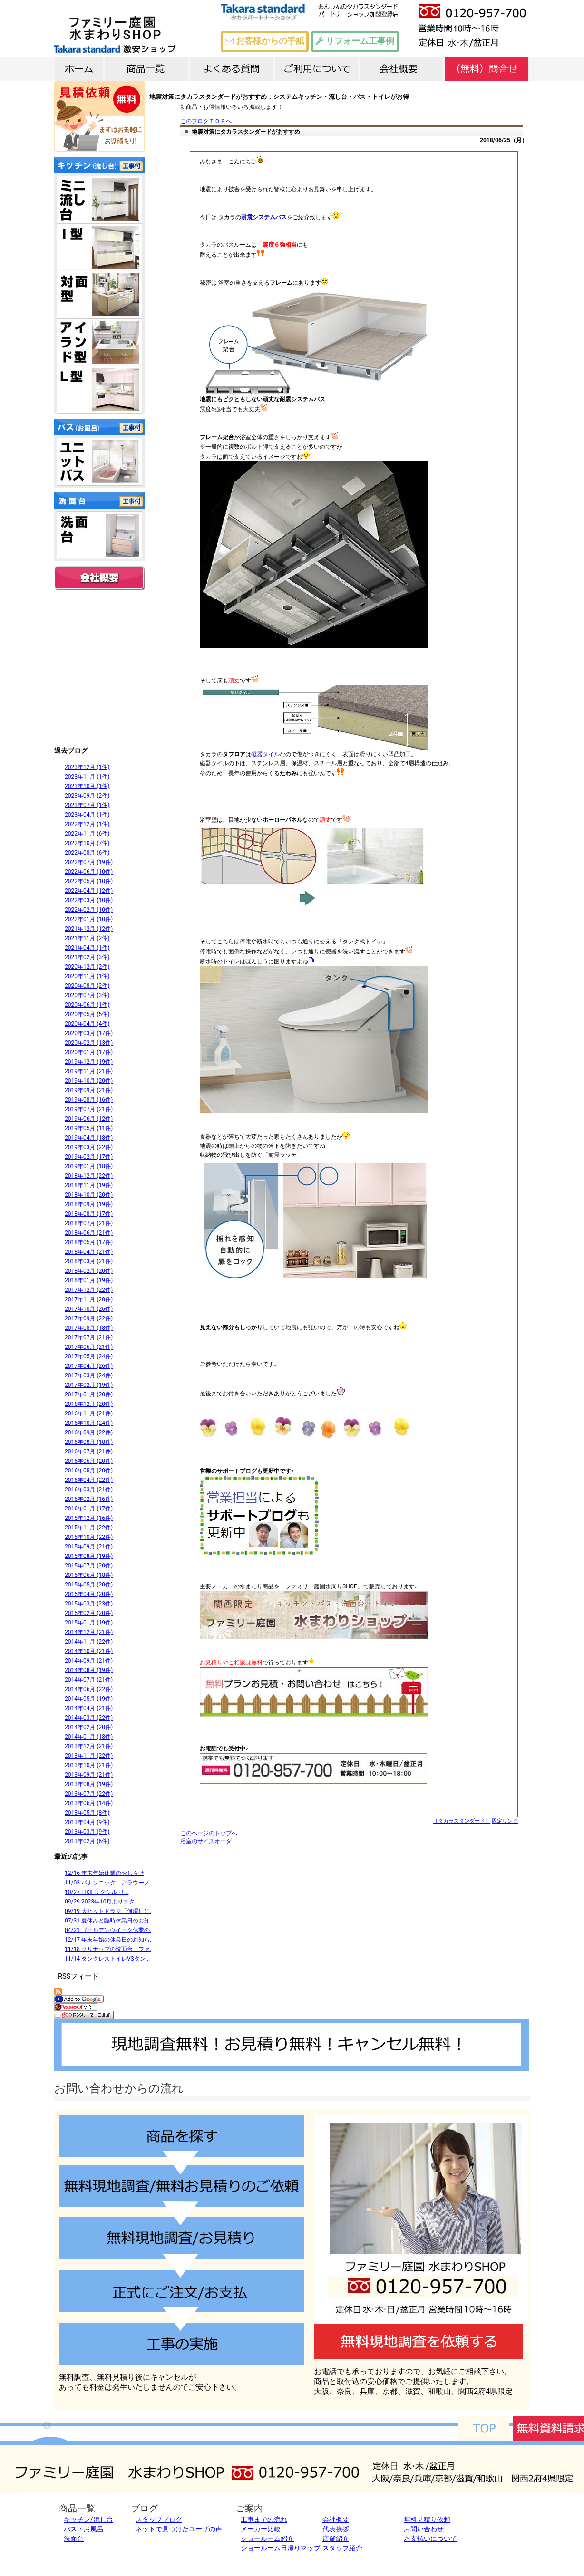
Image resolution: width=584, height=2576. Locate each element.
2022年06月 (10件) (89, 871)
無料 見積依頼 (99, 116)
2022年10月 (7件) (87, 843)
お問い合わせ (424, 2529)
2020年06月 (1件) (87, 1004)
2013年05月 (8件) (87, 1812)
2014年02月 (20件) (89, 1727)
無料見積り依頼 (427, 2519)
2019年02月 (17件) (89, 1156)
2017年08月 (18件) (89, 1328)
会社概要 (99, 578)
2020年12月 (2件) (87, 966)
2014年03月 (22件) (89, 1717)
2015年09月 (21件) (89, 1546)
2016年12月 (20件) (89, 1404)
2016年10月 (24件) (89, 1423)
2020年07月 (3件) (87, 995)
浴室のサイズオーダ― (208, 1841)
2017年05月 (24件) (89, 1356)
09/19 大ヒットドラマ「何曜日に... (109, 1911)
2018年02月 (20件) (89, 1271)
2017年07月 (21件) (89, 1337)
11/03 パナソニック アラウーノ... (109, 1882)
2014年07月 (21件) (89, 1679)
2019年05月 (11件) (89, 1128)
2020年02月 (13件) (89, 1042)
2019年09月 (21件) (89, 1090)
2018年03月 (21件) (89, 1261)
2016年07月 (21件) (89, 1451)
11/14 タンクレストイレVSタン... (107, 1958)
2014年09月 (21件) (89, 1660)
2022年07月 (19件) (89, 862)
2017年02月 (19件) (89, 1385)
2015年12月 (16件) (89, 1518)
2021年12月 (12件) (89, 928)
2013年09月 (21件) (89, 1774)
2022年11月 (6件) (87, 833)
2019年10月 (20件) (89, 1080)
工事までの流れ (264, 2519)
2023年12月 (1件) (87, 767)
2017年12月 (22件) (89, 1290)
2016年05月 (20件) (89, 1470)
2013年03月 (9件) (87, 1831)
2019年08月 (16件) (89, 1099)
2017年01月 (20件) (89, 1394)
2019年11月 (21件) (89, 1071)
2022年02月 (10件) (89, 909)
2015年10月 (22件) (89, 1537)
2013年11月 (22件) (89, 1755)
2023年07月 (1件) (87, 805)
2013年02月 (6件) (87, 1841)
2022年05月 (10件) (89, 881)
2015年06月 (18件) (89, 1575)
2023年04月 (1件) (87, 814)
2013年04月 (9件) (87, 1822)
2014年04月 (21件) (89, 1708)
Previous (47, 2426)
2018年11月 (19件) (89, 1185)
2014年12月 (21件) (89, 1632)
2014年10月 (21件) (89, 1651)
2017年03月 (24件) (89, 1375)
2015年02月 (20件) (89, 1613)
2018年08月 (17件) (89, 1214)
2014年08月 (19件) (89, 1670)
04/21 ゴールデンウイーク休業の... (109, 1930)
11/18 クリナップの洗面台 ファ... (109, 1949)
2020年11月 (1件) (87, 976)
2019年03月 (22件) (89, 1147)
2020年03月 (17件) (89, 1033)
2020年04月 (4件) (87, 1023)
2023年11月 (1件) (87, 776)
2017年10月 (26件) (89, 1309)
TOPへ (483, 2428)
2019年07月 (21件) (89, 1109)
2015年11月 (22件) (89, 1527)
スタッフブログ (159, 2519)
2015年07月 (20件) (89, 1565)
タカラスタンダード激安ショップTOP (144, 28)
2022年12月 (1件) (87, 824)
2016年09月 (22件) (89, 1432)
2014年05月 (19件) (89, 1698)
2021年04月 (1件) (87, 947)
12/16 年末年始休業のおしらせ (104, 1873)
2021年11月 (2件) (87, 938)
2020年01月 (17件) (89, 1052)
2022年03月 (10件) (89, 900)
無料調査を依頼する (418, 2341)
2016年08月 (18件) (89, 1442)
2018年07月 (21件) (89, 1223)
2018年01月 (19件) (89, 1280)
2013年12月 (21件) (89, 1746)
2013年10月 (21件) (89, 1765)
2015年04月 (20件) (89, 1594)
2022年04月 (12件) (89, 890)
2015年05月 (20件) (89, 1584)
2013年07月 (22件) (89, 1793)
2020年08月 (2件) (87, 985)
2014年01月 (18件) (89, 1736)
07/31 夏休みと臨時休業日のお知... (109, 1920)
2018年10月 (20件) (89, 1195)
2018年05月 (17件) (89, 1242)
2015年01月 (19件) (89, 1622)
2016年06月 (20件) (89, 1461)
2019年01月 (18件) (89, 1166)
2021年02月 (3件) (87, 957)
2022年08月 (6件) (87, 852)
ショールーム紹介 (267, 2538)
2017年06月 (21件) (89, 1347)
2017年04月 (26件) (89, 1366)
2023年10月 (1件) (87, 786)
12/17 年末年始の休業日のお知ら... (109, 1939)
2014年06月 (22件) (89, 1689)
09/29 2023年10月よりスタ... (102, 1901)
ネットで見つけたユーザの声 (179, 2529)
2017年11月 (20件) (89, 1299)
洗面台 (74, 2538)
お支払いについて (430, 2538)
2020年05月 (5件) (87, 1014)
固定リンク (505, 1821)
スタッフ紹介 (342, 2548)
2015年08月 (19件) (89, 1556)
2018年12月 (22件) (89, 1176)
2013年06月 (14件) (89, 1803)
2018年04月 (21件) (89, 1252)
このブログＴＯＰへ (206, 121)
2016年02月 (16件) (89, 1499)
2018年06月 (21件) (89, 1233)
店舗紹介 (335, 2538)
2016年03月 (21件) (89, 1489)
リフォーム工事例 (355, 41)
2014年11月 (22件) (89, 1641)
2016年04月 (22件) (89, 1480)
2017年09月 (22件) (89, 1318)
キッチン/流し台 (88, 2519)
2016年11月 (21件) (89, 1413)
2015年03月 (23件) (89, 1603)
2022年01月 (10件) (89, 919)
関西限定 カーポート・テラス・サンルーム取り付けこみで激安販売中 (99, 667)
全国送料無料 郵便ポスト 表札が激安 (99, 617)
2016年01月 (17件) (89, 1508)
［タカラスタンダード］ (461, 1821)
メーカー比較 (261, 2529)
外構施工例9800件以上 (99, 717)
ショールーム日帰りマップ (281, 2548)
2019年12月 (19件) (89, 1061)
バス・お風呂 (84, 2529)
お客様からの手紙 (264, 41)
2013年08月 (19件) (89, 1784)
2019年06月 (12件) (89, 1118)
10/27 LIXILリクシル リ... (96, 1892)
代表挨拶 (335, 2529)
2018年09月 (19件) (89, 1204)
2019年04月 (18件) (89, 1137)
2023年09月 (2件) (87, 795)
